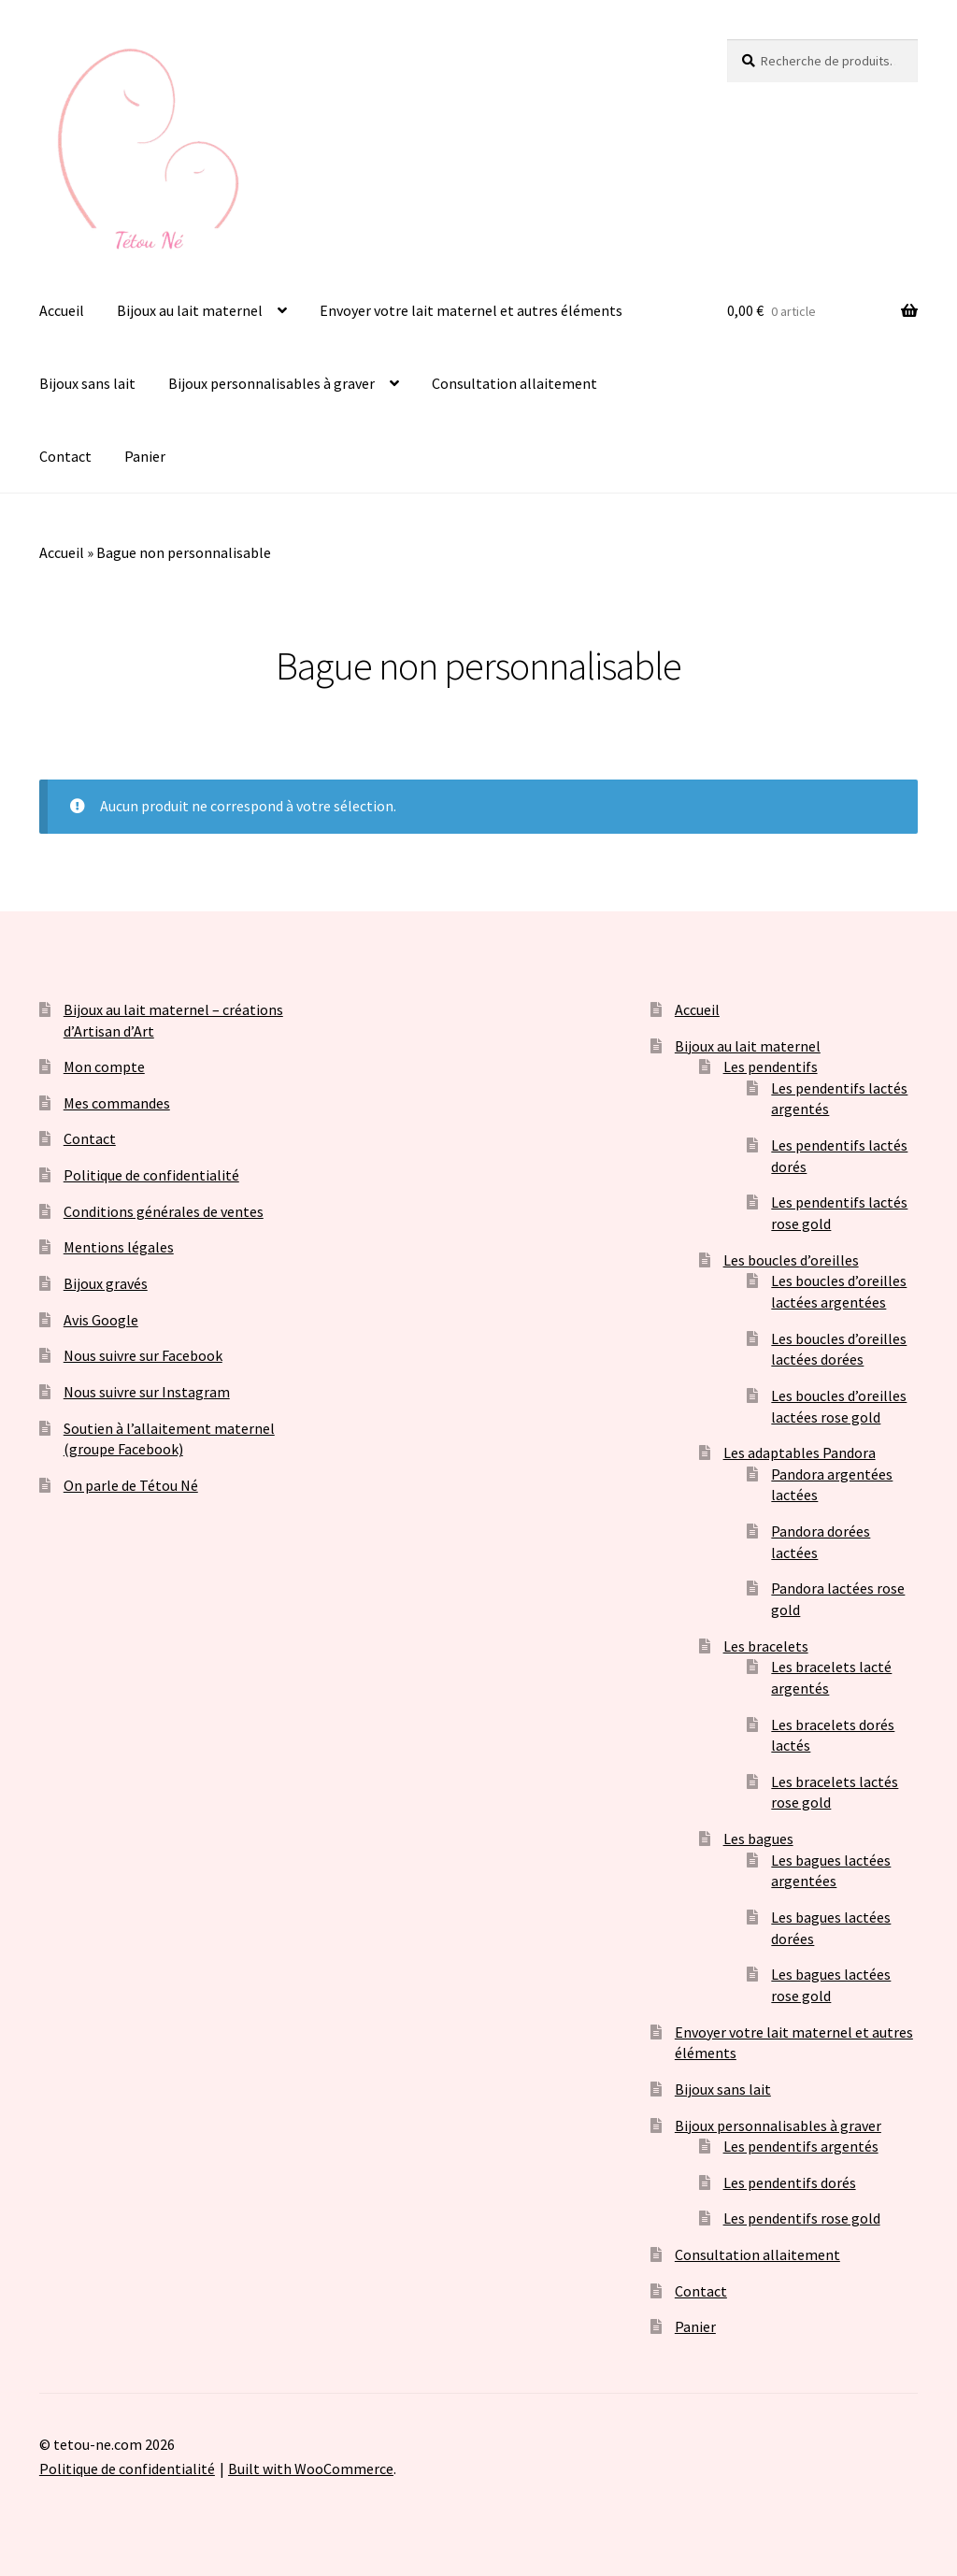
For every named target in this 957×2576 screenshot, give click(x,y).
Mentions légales (119, 1247)
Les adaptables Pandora (799, 1452)
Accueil (61, 310)
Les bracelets (765, 1646)
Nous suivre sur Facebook (143, 1355)
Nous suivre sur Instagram (147, 1391)
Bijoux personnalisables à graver (271, 383)
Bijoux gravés (106, 1283)
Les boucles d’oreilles (791, 1260)
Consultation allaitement (514, 383)
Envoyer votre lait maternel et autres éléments (471, 310)
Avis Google (101, 1319)
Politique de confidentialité (151, 1175)
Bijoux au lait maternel (190, 310)
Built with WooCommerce (310, 2468)
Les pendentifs (770, 1066)
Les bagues (758, 1838)
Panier (144, 456)
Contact (65, 456)
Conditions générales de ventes (164, 1211)
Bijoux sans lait (87, 383)
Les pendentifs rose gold (801, 2218)
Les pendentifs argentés (800, 2146)
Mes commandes (117, 1103)
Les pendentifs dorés (789, 2182)
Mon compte (104, 1066)
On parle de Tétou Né (131, 1485)
